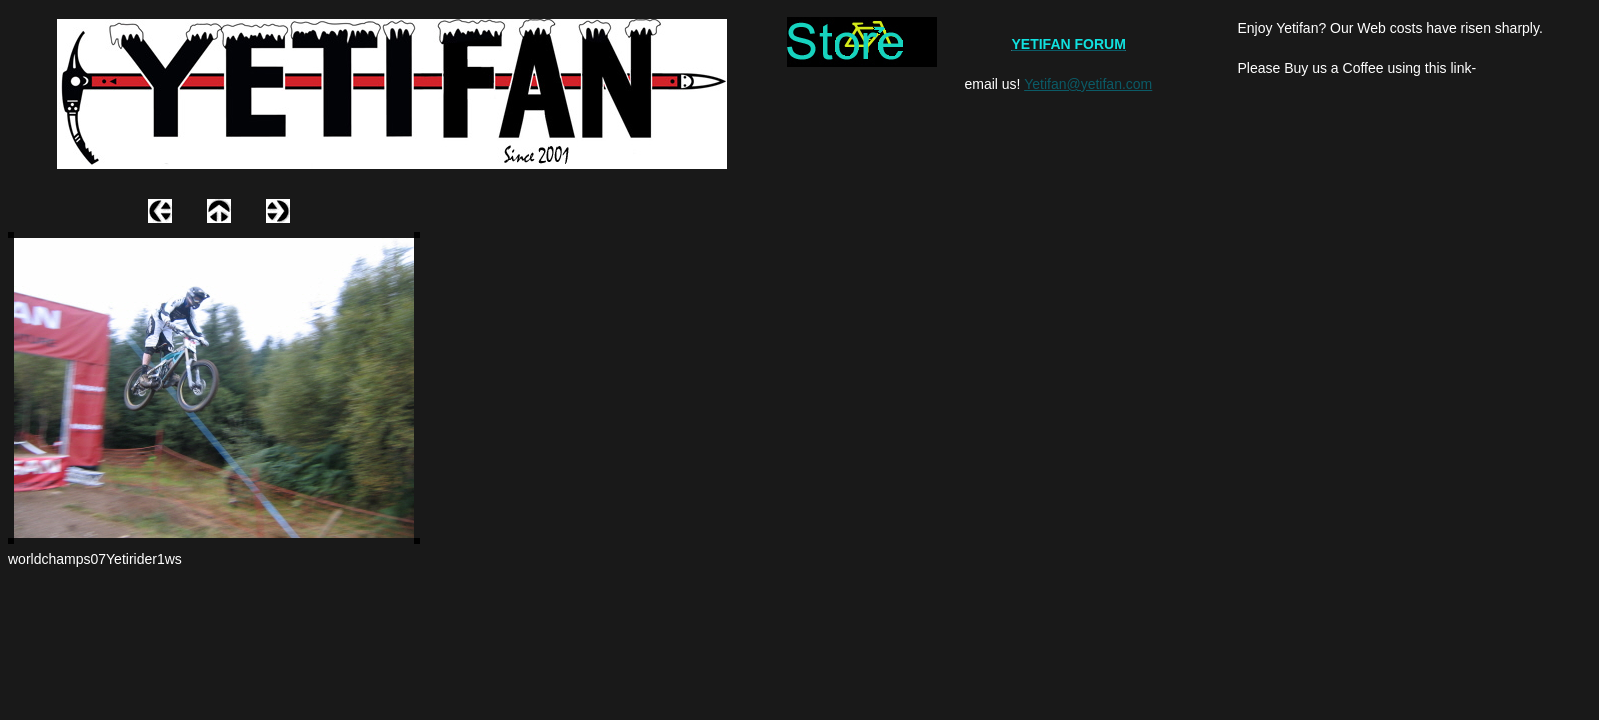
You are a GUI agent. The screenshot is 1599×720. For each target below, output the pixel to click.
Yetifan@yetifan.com (1088, 84)
